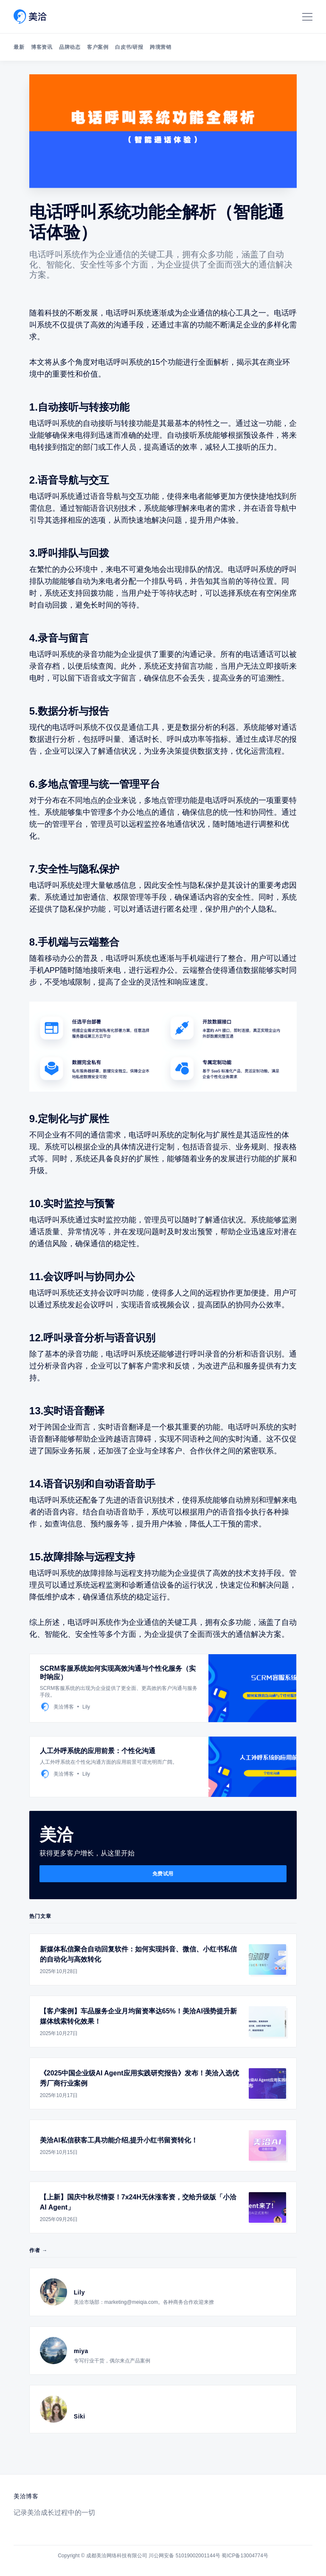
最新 (19, 47)
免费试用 (163, 1874)
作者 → (38, 2250)
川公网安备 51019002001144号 (184, 2556)
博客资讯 (41, 47)
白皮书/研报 (129, 47)
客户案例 (97, 47)
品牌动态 (69, 47)
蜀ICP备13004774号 (245, 2556)
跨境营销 (160, 47)
